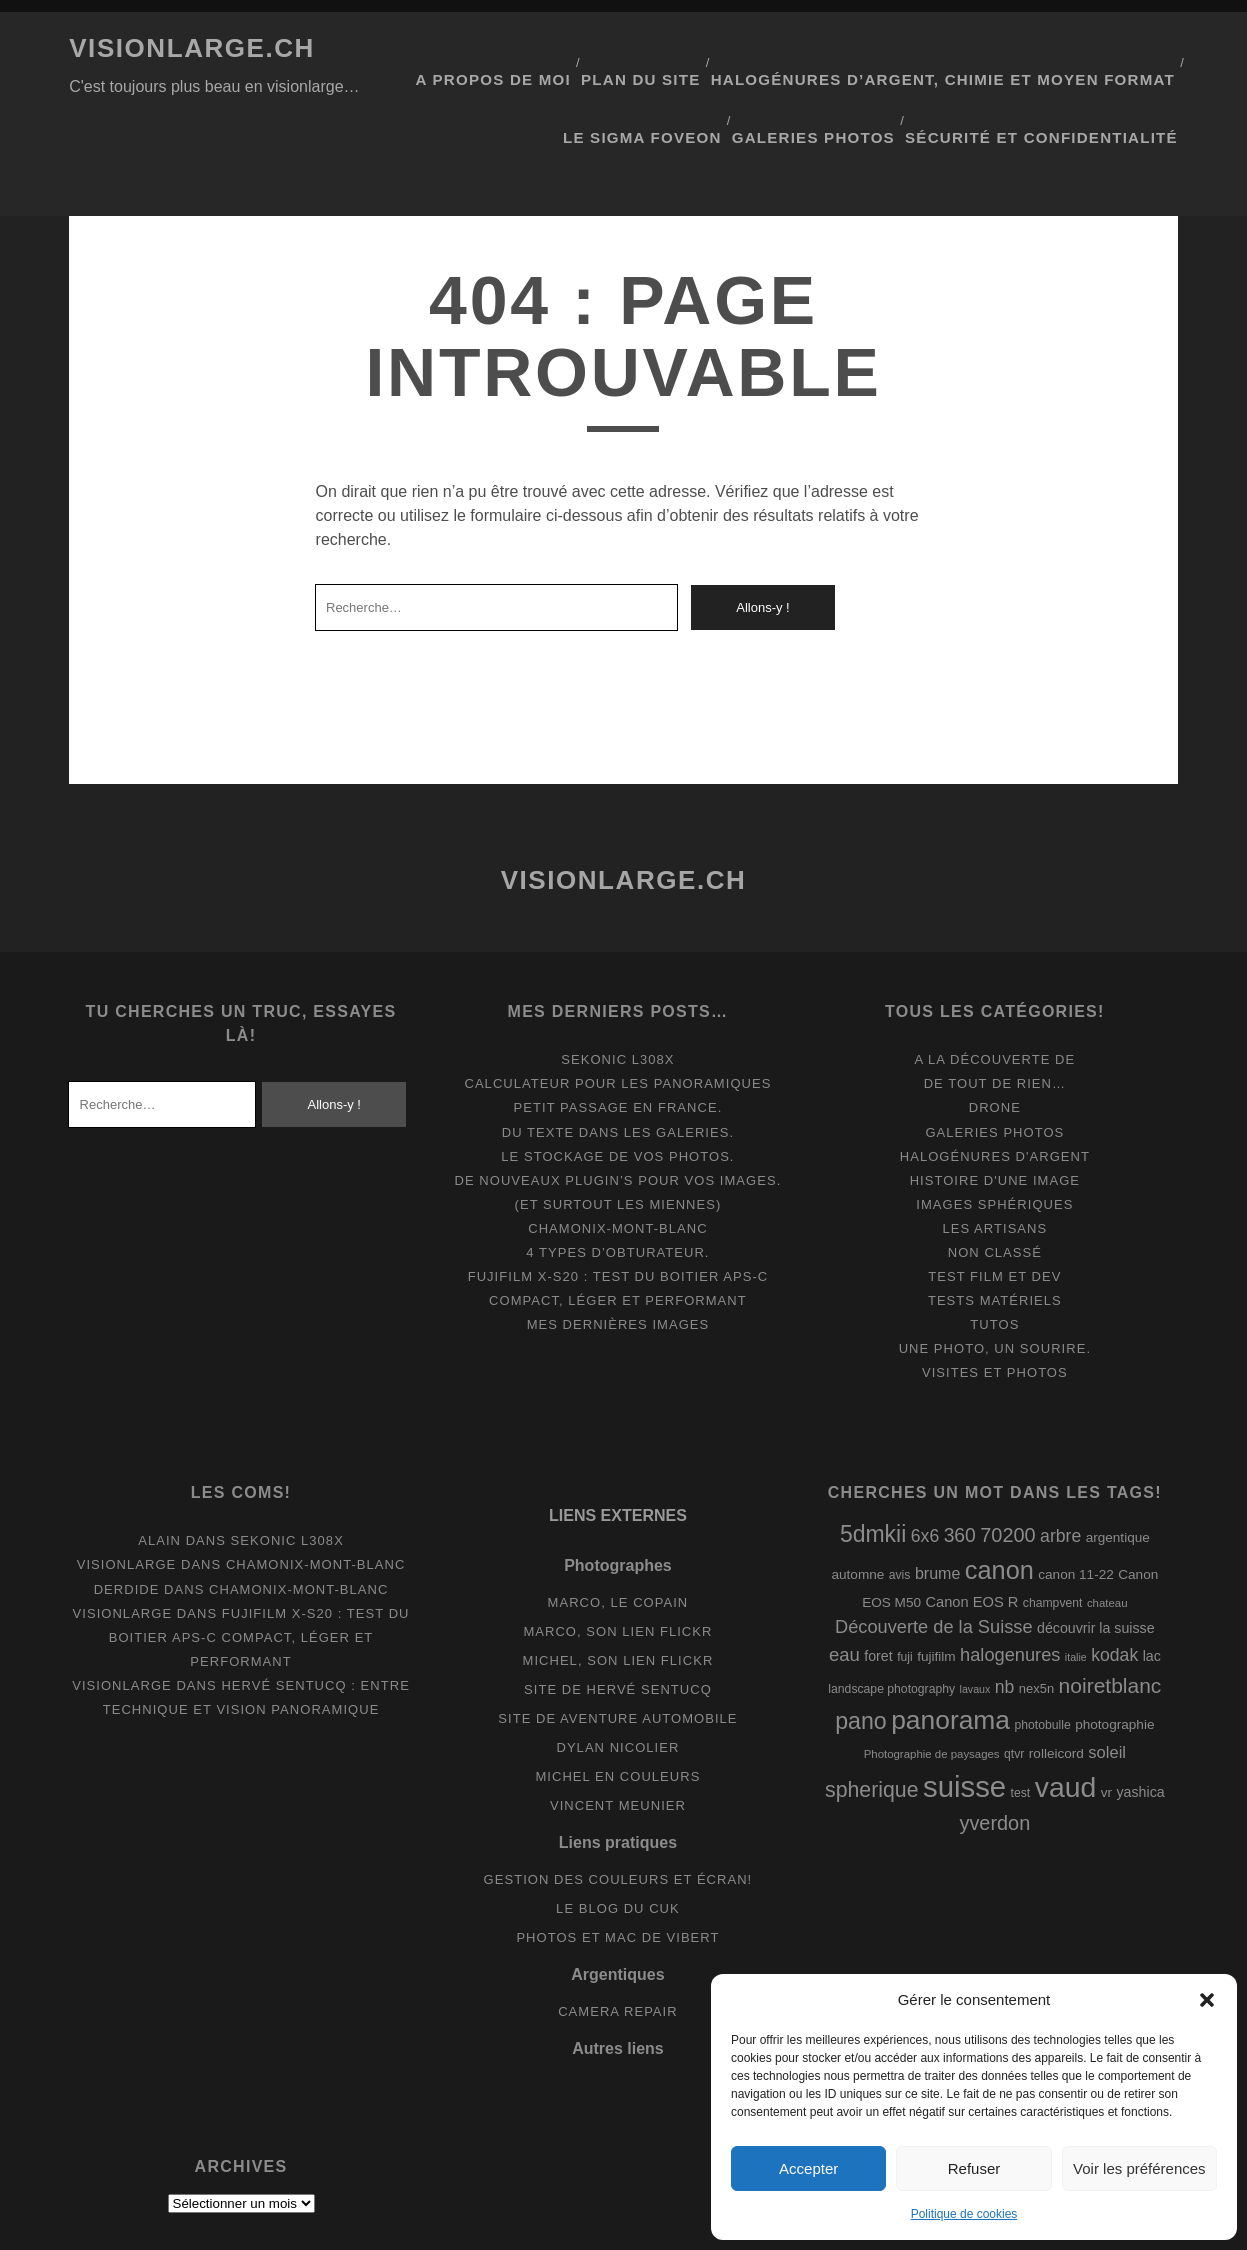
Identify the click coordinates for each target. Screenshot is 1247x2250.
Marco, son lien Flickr (617, 1549)
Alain (159, 1459)
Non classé (995, 1171)
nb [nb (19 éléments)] (1005, 1605)
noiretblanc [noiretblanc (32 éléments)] (1110, 1603)
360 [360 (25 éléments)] (960, 1454)
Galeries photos (849, 73)
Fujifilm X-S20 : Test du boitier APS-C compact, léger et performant (259, 1555)
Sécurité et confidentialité (1060, 73)
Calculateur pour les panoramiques (617, 1002)
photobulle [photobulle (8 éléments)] (1042, 1644)
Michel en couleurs (617, 1695)
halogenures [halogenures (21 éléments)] (1010, 1574)
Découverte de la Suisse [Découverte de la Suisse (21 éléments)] (933, 1546)
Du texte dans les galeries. (618, 1050)
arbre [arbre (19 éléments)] (1060, 1455)
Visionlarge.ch (192, 48)
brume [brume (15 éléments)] (938, 1492)
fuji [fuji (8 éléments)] (905, 1576)
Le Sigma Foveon (686, 73)
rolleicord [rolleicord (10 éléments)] (1056, 1671)
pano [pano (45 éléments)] (861, 1640)
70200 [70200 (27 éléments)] (1007, 1454)
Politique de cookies (964, 2214)
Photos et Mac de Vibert (617, 1856)
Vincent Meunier (618, 1724)
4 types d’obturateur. (617, 1171)
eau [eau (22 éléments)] (844, 1573)
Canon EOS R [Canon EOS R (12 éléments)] (971, 1521)
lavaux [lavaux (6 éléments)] (975, 1607)
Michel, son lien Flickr (618, 1578)
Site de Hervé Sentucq (618, 1607)
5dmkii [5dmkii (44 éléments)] (873, 1453)
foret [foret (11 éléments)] (878, 1575)
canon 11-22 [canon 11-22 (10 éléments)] (1076, 1493)
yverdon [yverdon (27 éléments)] (994, 1742)
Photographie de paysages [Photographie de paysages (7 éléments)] (932, 1672)
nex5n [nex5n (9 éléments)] (1036, 1606)
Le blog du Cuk (618, 1827)
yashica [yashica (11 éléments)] (1141, 1711)
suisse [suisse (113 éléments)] (964, 1705)
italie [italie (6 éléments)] (1076, 1576)
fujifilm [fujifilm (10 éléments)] (936, 1575)
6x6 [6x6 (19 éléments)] (925, 1455)
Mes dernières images (618, 1243)
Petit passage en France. (618, 1026)
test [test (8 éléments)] (1021, 1712)
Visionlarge (127, 1483)
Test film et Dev (994, 1195)
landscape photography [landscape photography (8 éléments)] (891, 1607)
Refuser (974, 2168)
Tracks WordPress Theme (538, 2227)
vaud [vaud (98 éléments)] (1066, 1706)
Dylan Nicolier (617, 1666)
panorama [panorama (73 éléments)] (950, 1639)
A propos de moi (551, 48)
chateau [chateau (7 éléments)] (1107, 1522)
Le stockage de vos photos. (617, 1074)
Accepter (808, 2168)
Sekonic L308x (617, 978)
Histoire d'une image (995, 1098)
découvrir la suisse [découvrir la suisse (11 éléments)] (1096, 1547)
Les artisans (994, 1146)
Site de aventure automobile (617, 1637)
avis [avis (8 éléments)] (900, 1494)
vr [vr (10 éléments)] (1106, 1711)
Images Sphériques (994, 1122)
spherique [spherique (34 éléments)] (872, 1709)
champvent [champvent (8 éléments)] (1053, 1522)
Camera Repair (617, 1929)
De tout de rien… (995, 1002)
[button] (1207, 2000)
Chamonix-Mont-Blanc (617, 1146)
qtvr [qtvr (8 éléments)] (1014, 1672)
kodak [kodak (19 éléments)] (1114, 1574)
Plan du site (693, 48)
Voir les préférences (1139, 2168)
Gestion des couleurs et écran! (618, 1797)
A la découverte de (994, 978)
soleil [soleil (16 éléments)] (1107, 1670)
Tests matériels (995, 1219)
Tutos (994, 1243)
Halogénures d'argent (995, 1074)
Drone (995, 1026)
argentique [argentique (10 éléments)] (1118, 1456)
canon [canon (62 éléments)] (999, 1489)
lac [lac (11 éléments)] (1152, 1575)
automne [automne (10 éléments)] (857, 1493)
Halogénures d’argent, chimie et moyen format (968, 48)
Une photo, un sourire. (995, 1267)
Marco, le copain (618, 1520)
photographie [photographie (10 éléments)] (1114, 1643)
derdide (127, 1507)
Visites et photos (995, 1291)
